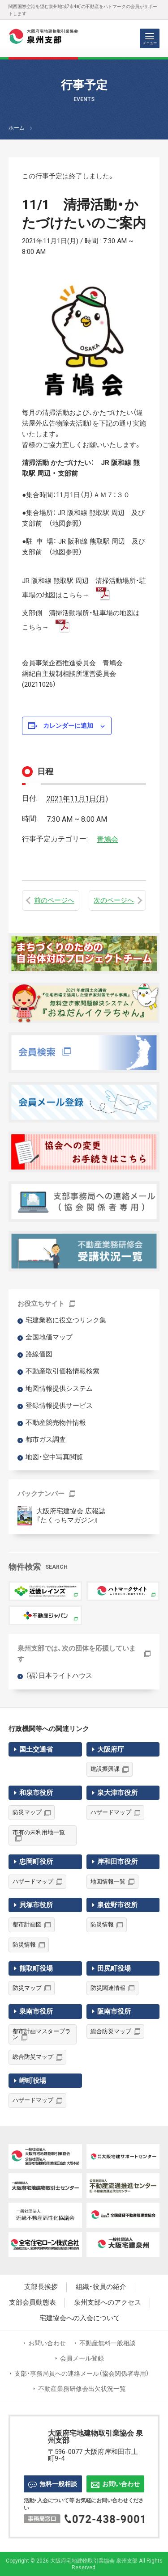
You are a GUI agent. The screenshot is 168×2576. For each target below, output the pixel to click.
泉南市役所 (36, 2011)
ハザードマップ (110, 1812)
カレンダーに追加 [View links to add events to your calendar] (68, 725)
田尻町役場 (114, 1968)
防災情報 (24, 1944)
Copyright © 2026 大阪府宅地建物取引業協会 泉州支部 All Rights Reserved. (84, 2564)
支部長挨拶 (41, 2287)
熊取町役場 (36, 1968)
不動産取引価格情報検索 (62, 1371)
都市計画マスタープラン (42, 2034)
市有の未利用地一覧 (39, 1832)
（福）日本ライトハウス (59, 1676)
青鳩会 (107, 839)
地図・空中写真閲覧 (54, 1457)
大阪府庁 (110, 1749)
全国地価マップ (49, 1337)
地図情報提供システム (59, 1389)
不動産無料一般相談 (107, 2343)
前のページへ (54, 900)
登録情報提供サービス (59, 1406)
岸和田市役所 (117, 1862)
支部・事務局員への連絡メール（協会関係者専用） (81, 2373)
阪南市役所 (114, 2011)
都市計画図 (27, 1924)
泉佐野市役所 (117, 1905)
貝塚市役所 (36, 1905)
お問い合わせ (47, 2343)
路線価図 (39, 1354)
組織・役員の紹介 (101, 2287)
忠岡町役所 (36, 1862)
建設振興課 (105, 1768)
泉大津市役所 (117, 1793)
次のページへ (114, 900)
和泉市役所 (36, 1793)
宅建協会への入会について (79, 2318)
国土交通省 (36, 1749)
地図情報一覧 (107, 1881)
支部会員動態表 (32, 2302)
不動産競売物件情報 (56, 1423)
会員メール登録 (82, 2358)
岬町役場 (32, 2081)
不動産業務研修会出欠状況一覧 (82, 2389)
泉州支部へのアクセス (107, 2302)
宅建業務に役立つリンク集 (66, 1320)
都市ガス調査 (46, 1440)
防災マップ (27, 1812)
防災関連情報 (107, 1988)
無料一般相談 (52, 2483)
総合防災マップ (33, 2056)
